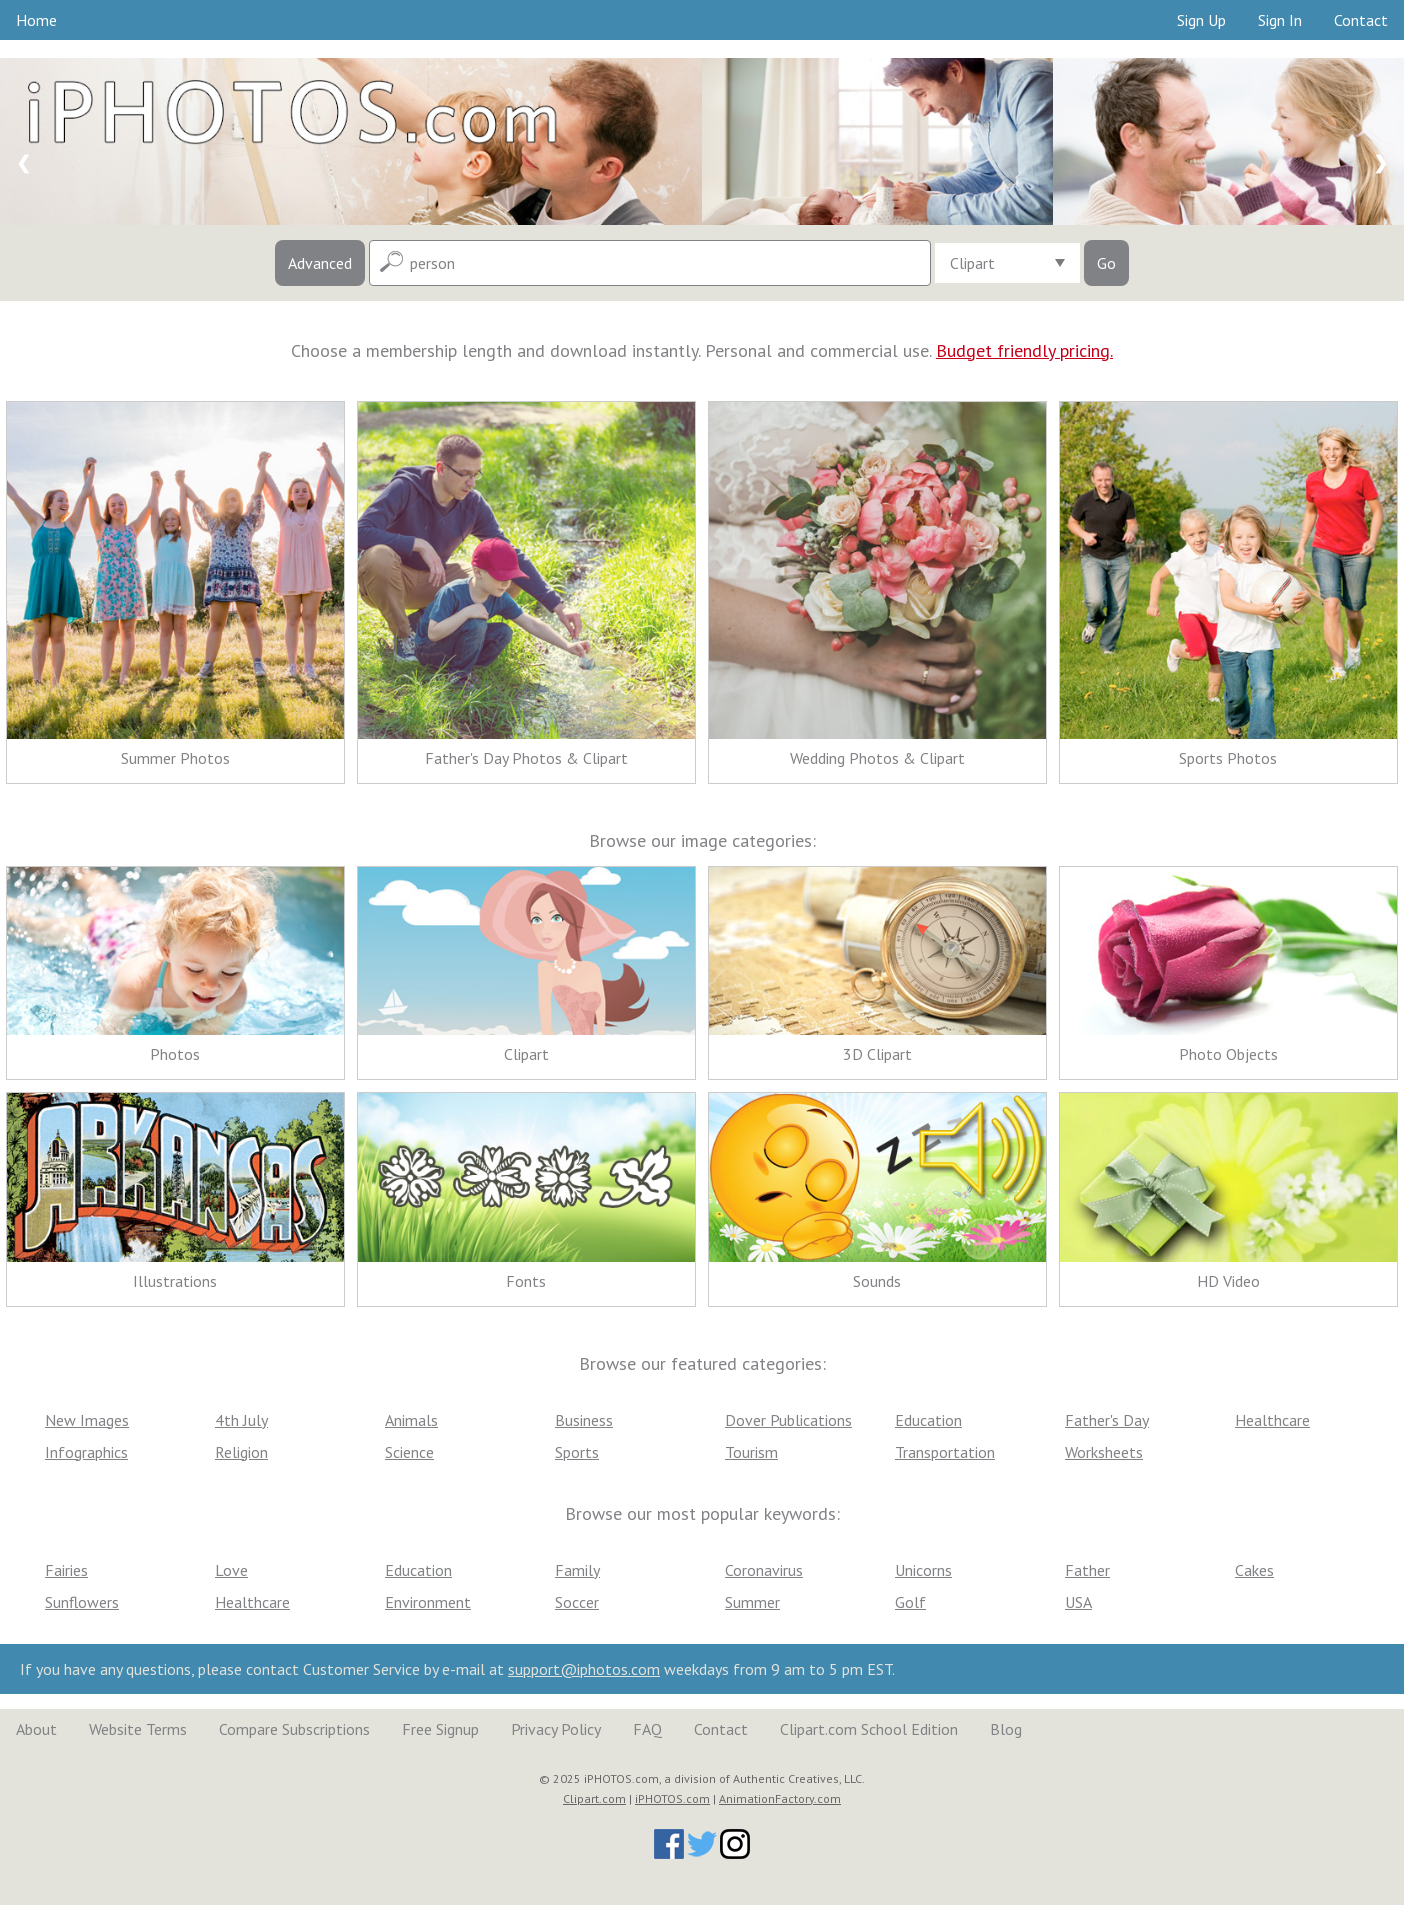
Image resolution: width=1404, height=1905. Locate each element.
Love (231, 1570)
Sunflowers (82, 1602)
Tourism (751, 1452)
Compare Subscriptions (294, 1729)
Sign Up (1201, 20)
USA (1078, 1602)
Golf (910, 1602)
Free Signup (440, 1729)
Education (928, 1420)
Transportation (945, 1452)
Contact (1361, 20)
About (36, 1729)
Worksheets (1104, 1452)
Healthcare (1272, 1420)
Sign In (1280, 20)
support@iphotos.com (584, 1669)
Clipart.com (594, 1798)
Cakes (1254, 1570)
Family (577, 1570)
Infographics (86, 1452)
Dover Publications (788, 1420)
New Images (87, 1420)
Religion (241, 1452)
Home (36, 20)
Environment (428, 1602)
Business (584, 1420)
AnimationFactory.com (780, 1798)
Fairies (66, 1570)
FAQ (647, 1729)
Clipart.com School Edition (869, 1729)
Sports (577, 1452)
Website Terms (138, 1729)
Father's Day (1107, 1420)
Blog (1006, 1729)
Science (409, 1452)
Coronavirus (764, 1570)
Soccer (577, 1602)
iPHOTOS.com (672, 1798)
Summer (752, 1602)
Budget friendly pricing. (1024, 350)
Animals (411, 1420)
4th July (241, 1420)
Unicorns (923, 1570)
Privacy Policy (556, 1729)
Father (1087, 1570)
